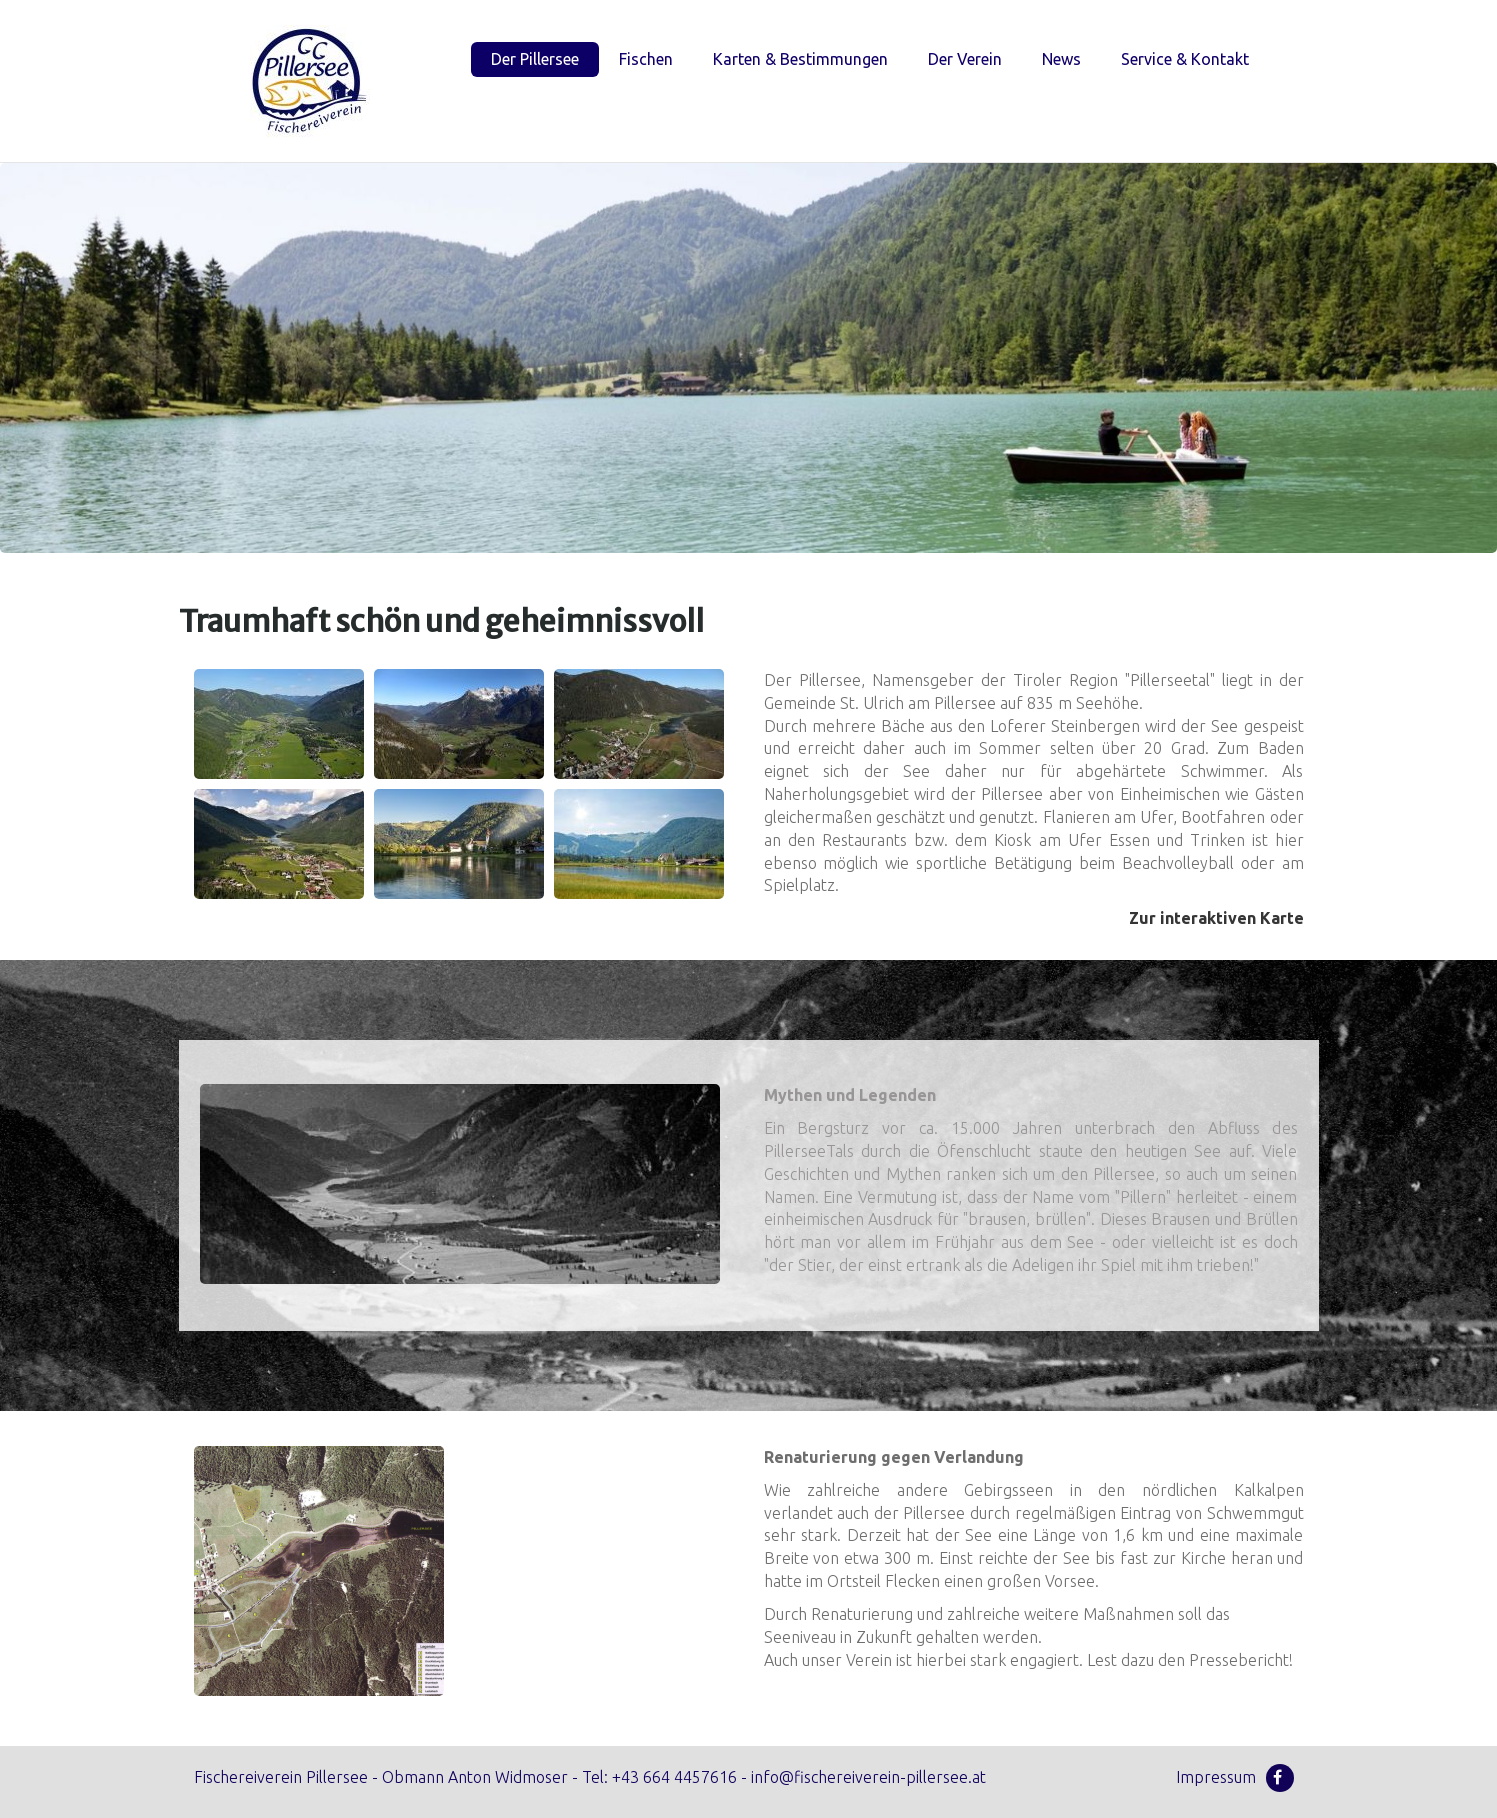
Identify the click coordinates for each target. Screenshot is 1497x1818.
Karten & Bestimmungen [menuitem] (800, 59)
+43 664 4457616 (674, 1777)
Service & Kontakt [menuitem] (1185, 59)
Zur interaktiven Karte (1216, 918)
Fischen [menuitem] (646, 59)
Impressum (1216, 1777)
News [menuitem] (1061, 59)
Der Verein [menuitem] (965, 59)
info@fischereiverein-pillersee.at (868, 1777)
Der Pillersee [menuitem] (535, 59)
